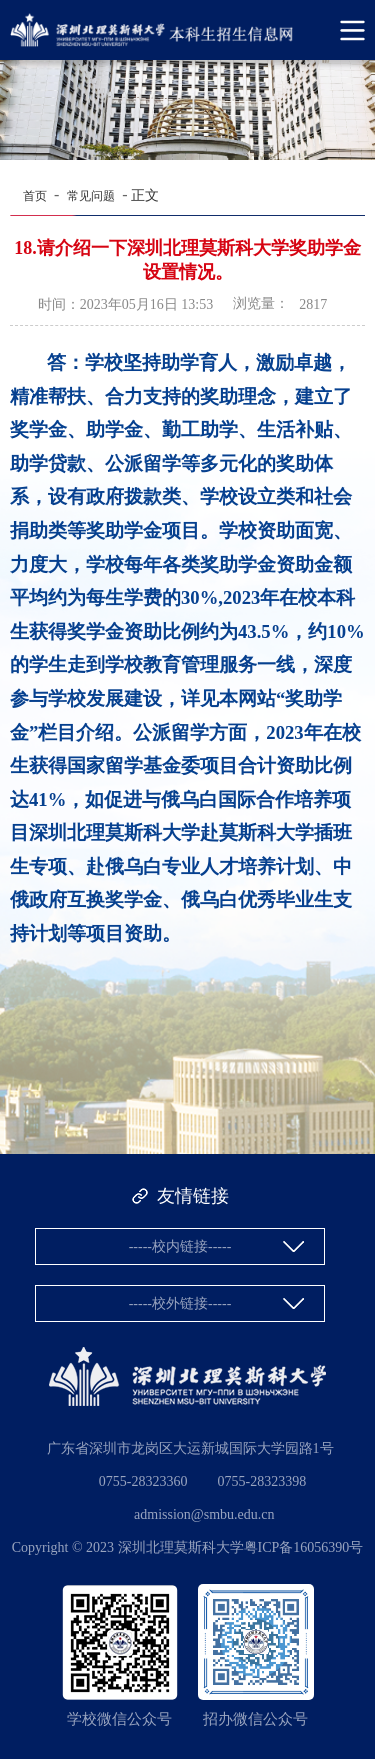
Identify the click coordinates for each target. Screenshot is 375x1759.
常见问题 (91, 196)
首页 (35, 196)
